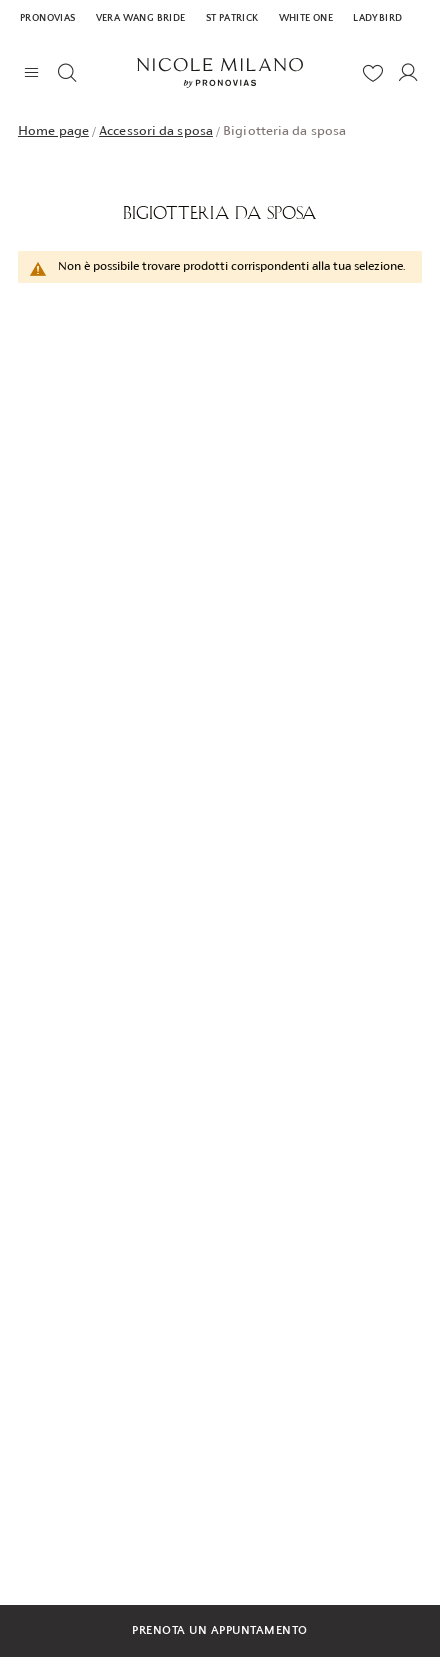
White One (306, 18)
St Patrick (232, 18)
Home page (53, 130)
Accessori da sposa (156, 130)
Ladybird (377, 18)
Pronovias (48, 18)
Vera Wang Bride (141, 18)
